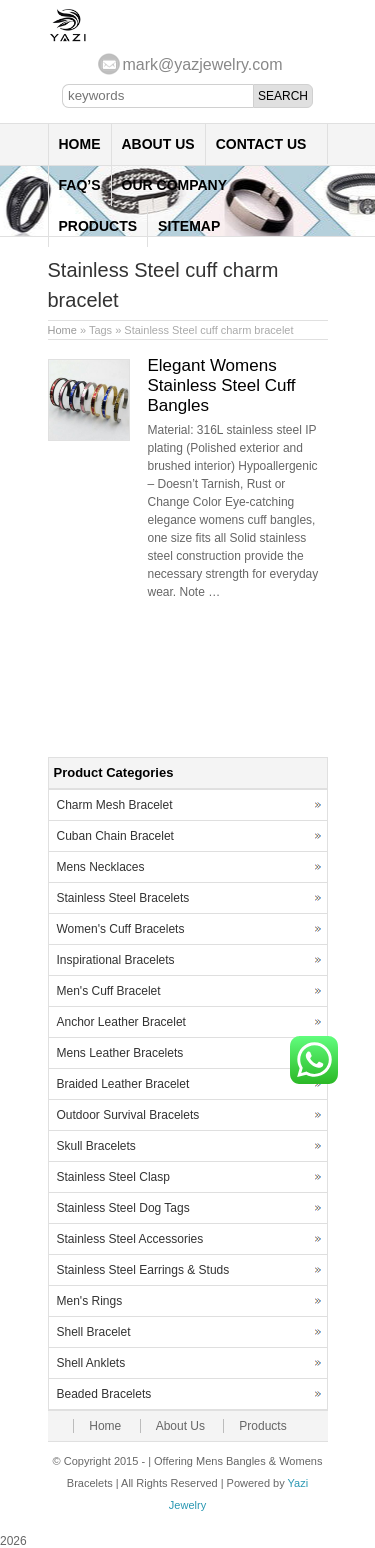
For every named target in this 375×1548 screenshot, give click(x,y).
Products (98, 226)
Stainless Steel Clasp (113, 1177)
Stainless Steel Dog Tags (123, 1208)
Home (80, 144)
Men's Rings (90, 1301)
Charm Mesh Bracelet (115, 805)
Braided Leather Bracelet (123, 1084)
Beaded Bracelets (104, 1394)
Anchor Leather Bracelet (121, 1022)
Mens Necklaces (101, 867)
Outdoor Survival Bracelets (128, 1115)
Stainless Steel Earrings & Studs (143, 1270)
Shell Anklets (91, 1363)
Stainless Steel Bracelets (123, 898)
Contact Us (261, 144)
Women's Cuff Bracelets (121, 929)
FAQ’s (80, 185)
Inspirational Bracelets (116, 960)
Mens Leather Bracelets (120, 1053)
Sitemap (189, 226)
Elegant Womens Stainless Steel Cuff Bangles (222, 385)
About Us (158, 144)
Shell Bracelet (94, 1332)
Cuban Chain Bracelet (115, 836)
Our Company (175, 185)
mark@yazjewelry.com (203, 64)
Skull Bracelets (96, 1146)
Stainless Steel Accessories (130, 1239)
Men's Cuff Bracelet (109, 991)
